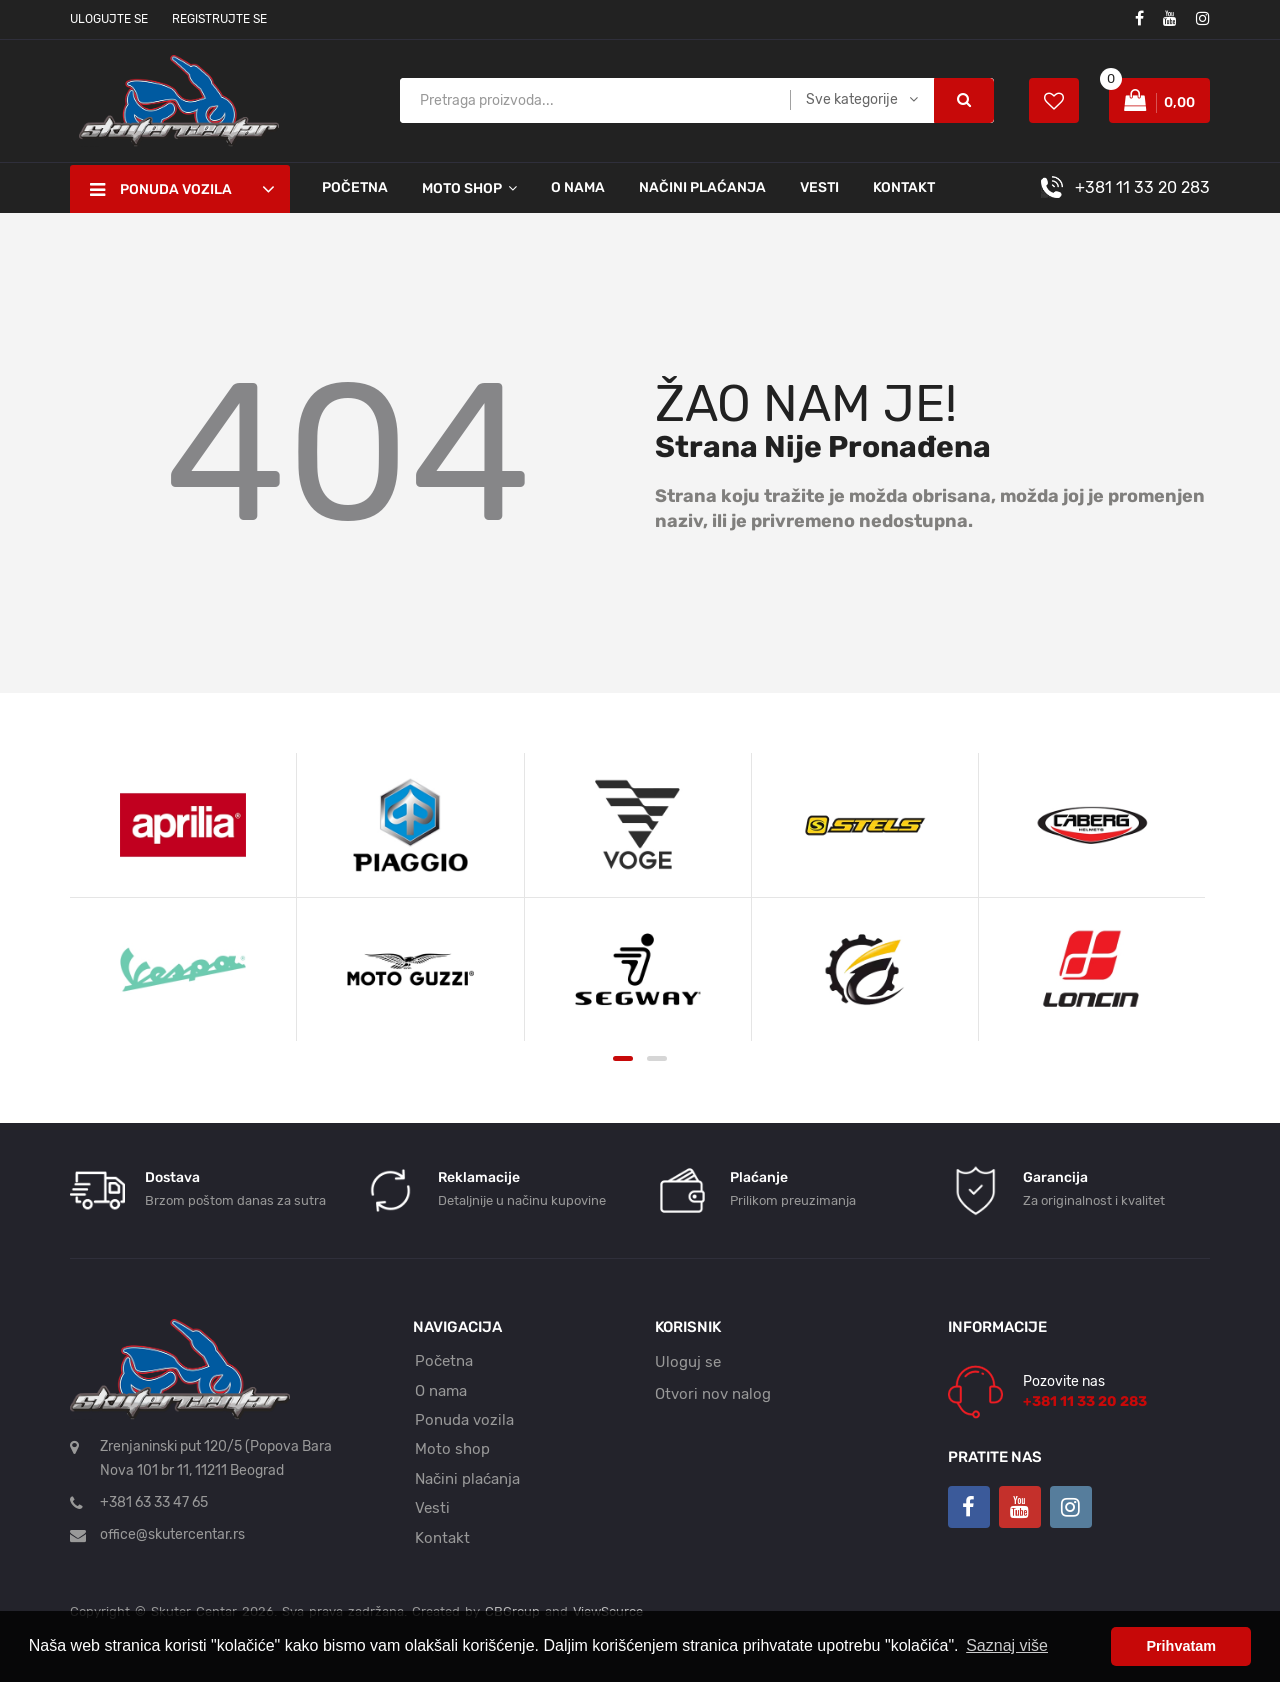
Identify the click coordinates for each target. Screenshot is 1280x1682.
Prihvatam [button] (1181, 1646)
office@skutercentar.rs (172, 1534)
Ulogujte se (109, 19)
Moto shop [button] (462, 188)
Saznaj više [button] (1007, 1645)
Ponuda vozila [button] (161, 190)
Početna (355, 187)
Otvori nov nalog (713, 1394)
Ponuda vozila (464, 1420)
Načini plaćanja (702, 187)
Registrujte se (219, 19)
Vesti (819, 187)
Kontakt (904, 187)
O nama (578, 187)
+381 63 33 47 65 (154, 1502)
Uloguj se (688, 1362)
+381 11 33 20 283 (1142, 187)
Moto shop (452, 1449)
